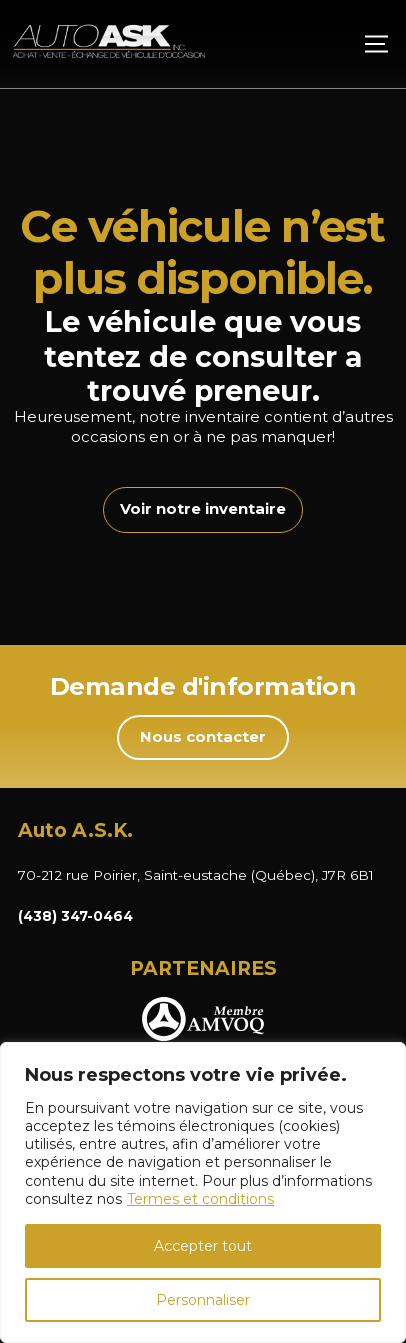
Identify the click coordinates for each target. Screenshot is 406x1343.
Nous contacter (203, 737)
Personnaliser (203, 1300)
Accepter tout (203, 1246)
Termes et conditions (200, 1199)
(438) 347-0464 (75, 916)
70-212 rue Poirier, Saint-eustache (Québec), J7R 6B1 (196, 875)
